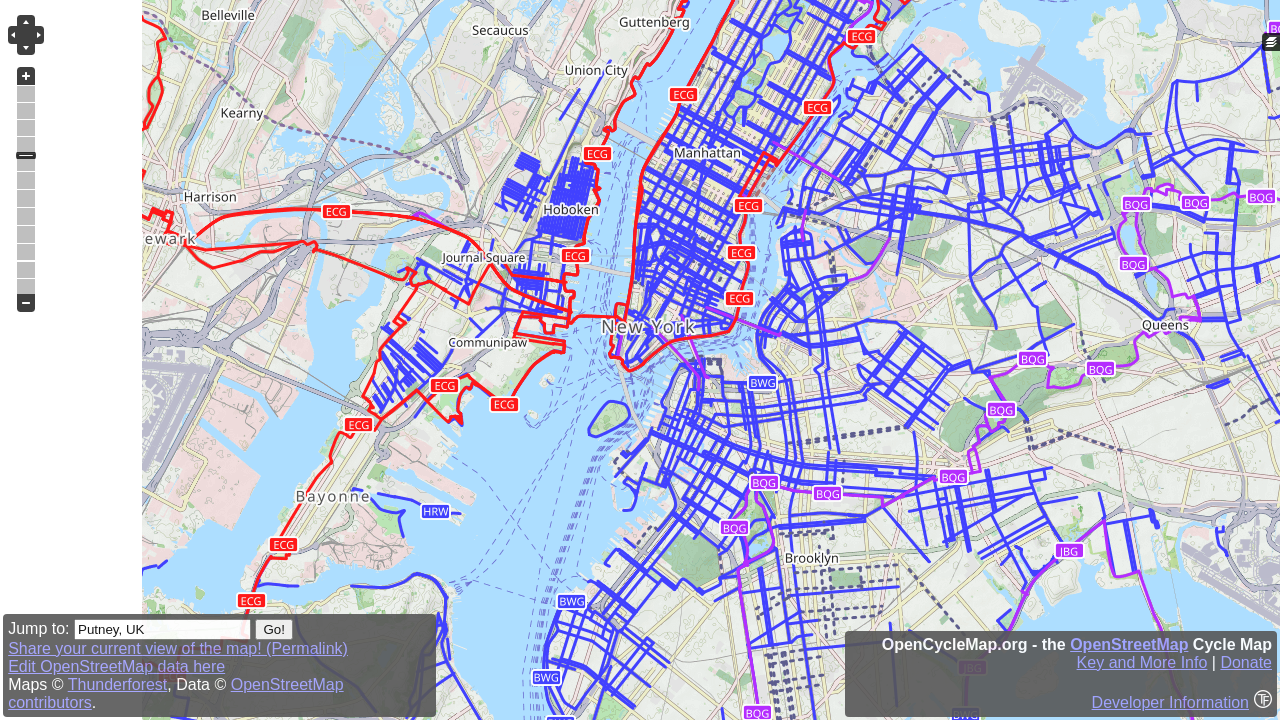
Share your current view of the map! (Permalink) (178, 648)
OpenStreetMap (1129, 644)
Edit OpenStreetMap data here (116, 666)
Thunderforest (118, 684)
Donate (1246, 662)
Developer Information (1170, 702)
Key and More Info (1142, 662)
